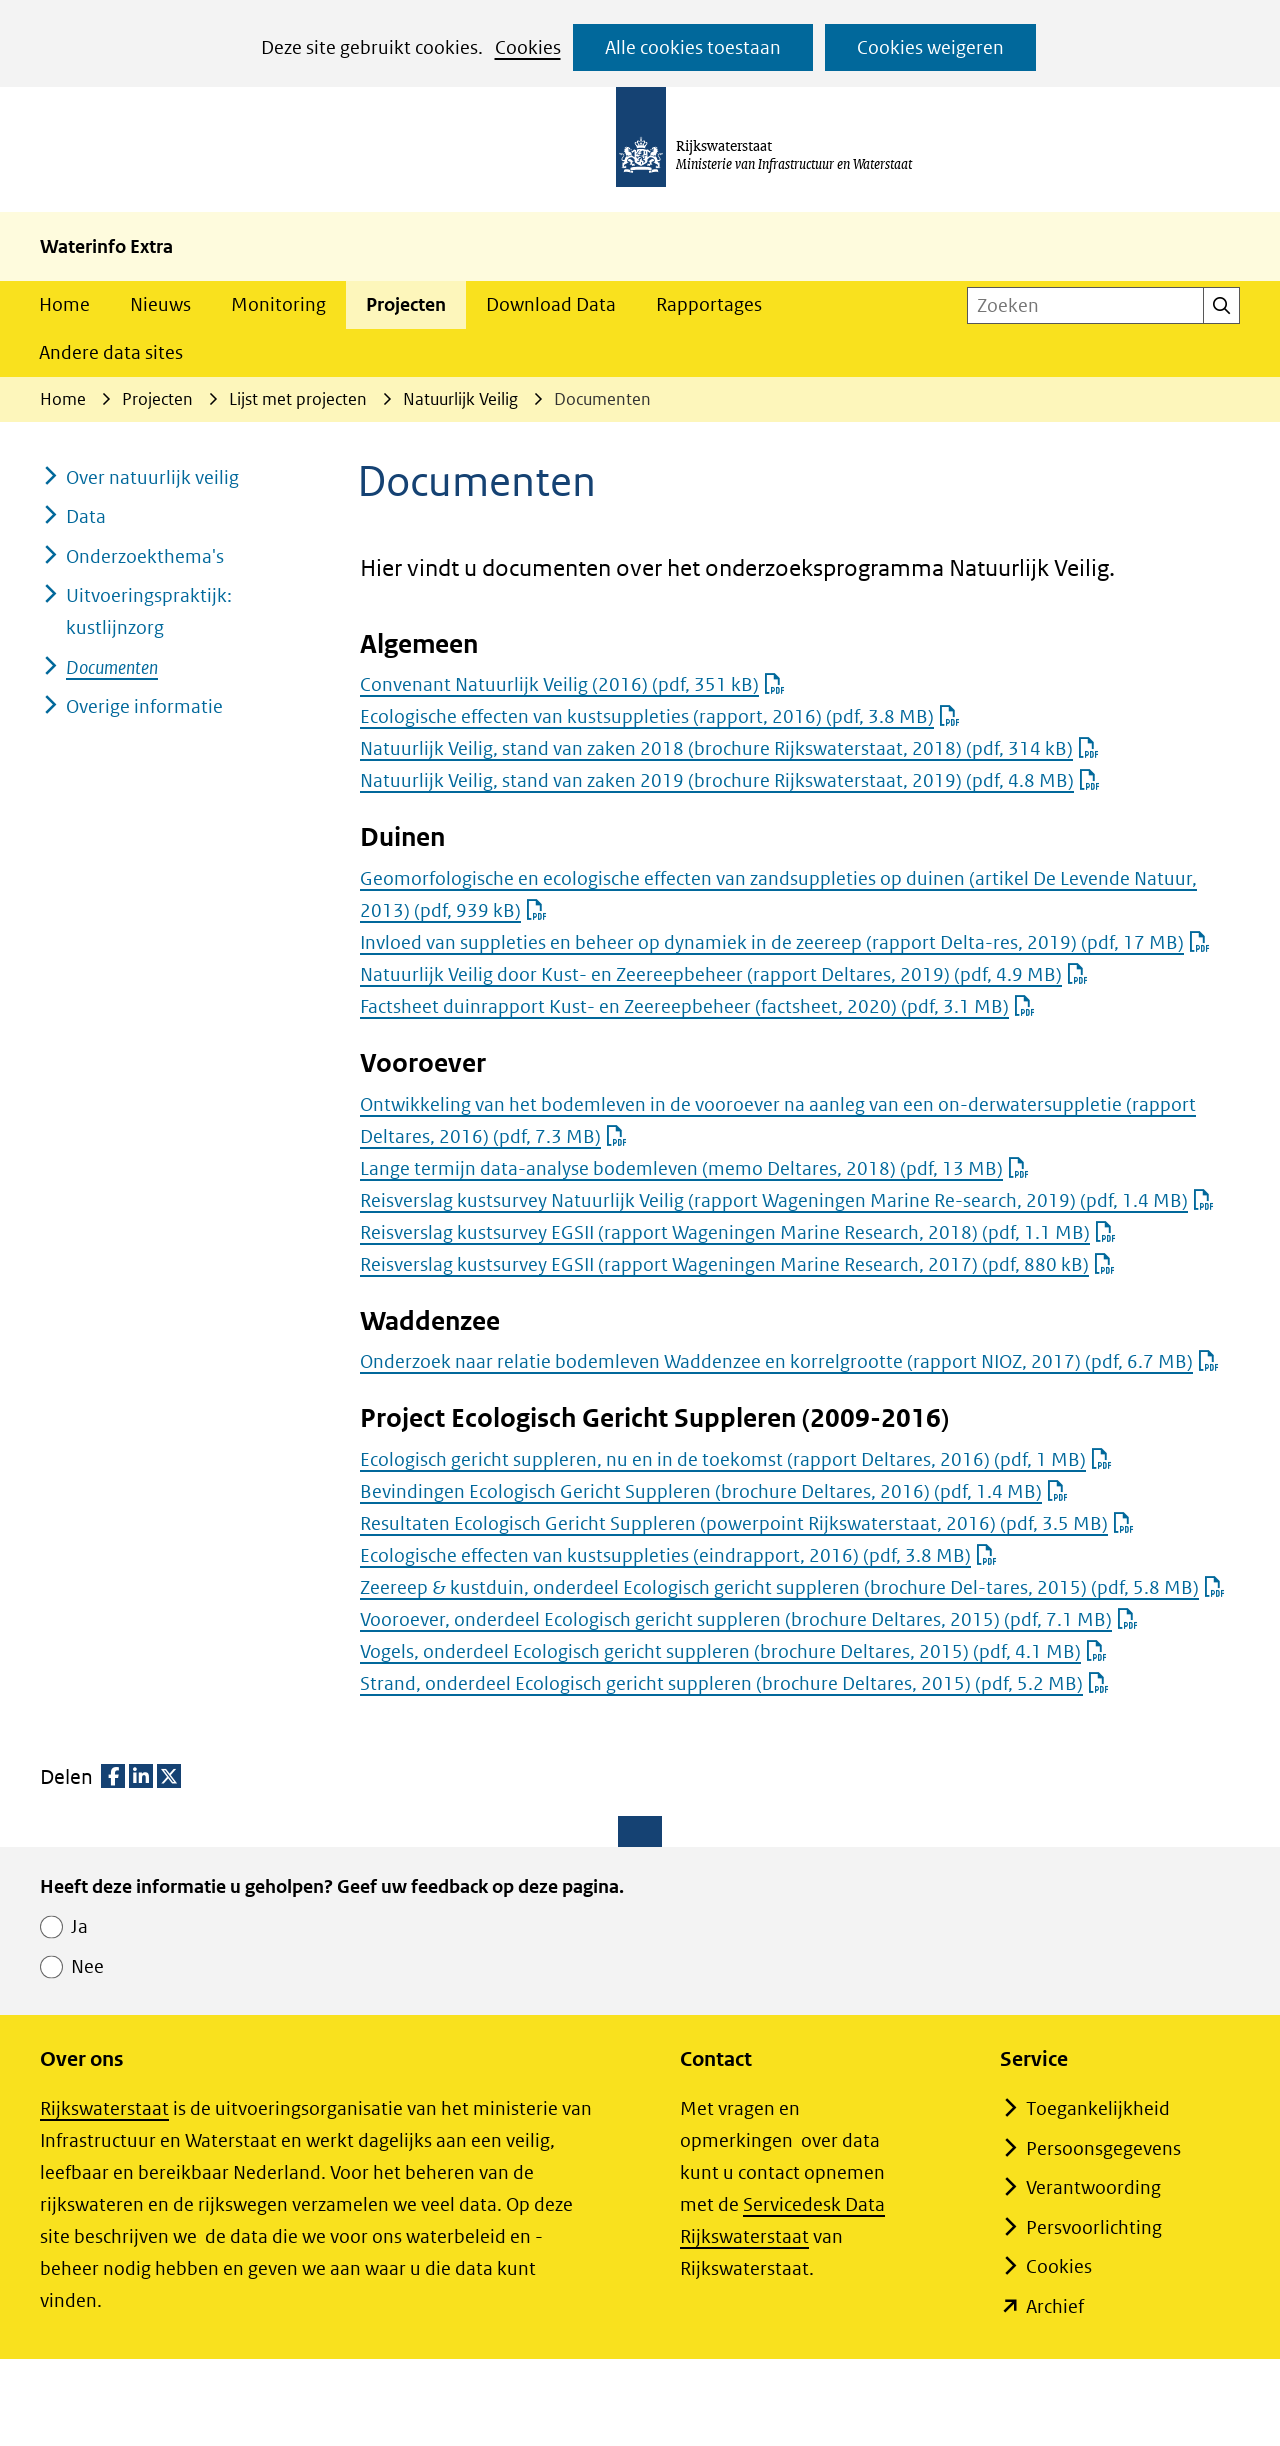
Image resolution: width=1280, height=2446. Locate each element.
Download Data (551, 304)
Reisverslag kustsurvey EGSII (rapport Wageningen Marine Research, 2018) (738, 1232)
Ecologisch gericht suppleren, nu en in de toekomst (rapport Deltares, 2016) (736, 1459)
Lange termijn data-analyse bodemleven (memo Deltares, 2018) (694, 1168)
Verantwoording (1093, 2187)
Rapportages (709, 304)
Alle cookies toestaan (693, 47)
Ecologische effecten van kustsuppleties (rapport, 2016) (660, 716)
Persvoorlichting (1094, 2227)
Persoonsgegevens (1103, 2148)
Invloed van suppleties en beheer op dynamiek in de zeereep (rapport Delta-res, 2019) (785, 942)
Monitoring (278, 304)
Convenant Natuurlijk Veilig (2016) (572, 684)
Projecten (406, 304)
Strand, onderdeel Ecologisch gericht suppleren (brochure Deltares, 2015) (734, 1683)
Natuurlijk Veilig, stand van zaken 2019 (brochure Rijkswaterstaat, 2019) (730, 780)
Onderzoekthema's (145, 556)
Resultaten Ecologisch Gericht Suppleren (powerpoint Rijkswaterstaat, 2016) (747, 1523)
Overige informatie (144, 706)
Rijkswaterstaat (104, 2108)
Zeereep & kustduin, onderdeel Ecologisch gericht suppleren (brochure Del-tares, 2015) (792, 1587)
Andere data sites (111, 352)
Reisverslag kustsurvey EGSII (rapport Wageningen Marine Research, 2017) (737, 1264)
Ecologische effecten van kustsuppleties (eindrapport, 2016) (678, 1555)
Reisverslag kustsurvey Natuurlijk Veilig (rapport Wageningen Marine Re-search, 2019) (787, 1200)
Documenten (112, 667)
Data (86, 516)
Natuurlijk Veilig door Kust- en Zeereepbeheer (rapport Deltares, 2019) (724, 974)
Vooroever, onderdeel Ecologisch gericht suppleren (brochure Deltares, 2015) (749, 1619)
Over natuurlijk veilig (152, 477)
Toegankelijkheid (1098, 2108)
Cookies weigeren (930, 47)
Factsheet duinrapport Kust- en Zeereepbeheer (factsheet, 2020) (697, 1006)
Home (64, 304)
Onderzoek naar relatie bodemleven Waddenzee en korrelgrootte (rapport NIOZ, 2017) (789, 1361)
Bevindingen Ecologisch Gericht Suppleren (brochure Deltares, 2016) (714, 1491)
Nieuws (160, 304)
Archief (1055, 2306)
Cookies (528, 47)
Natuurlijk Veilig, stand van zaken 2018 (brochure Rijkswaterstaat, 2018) (729, 748)
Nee (87, 1966)
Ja (79, 1926)
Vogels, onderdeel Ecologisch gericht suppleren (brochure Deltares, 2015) (733, 1651)
